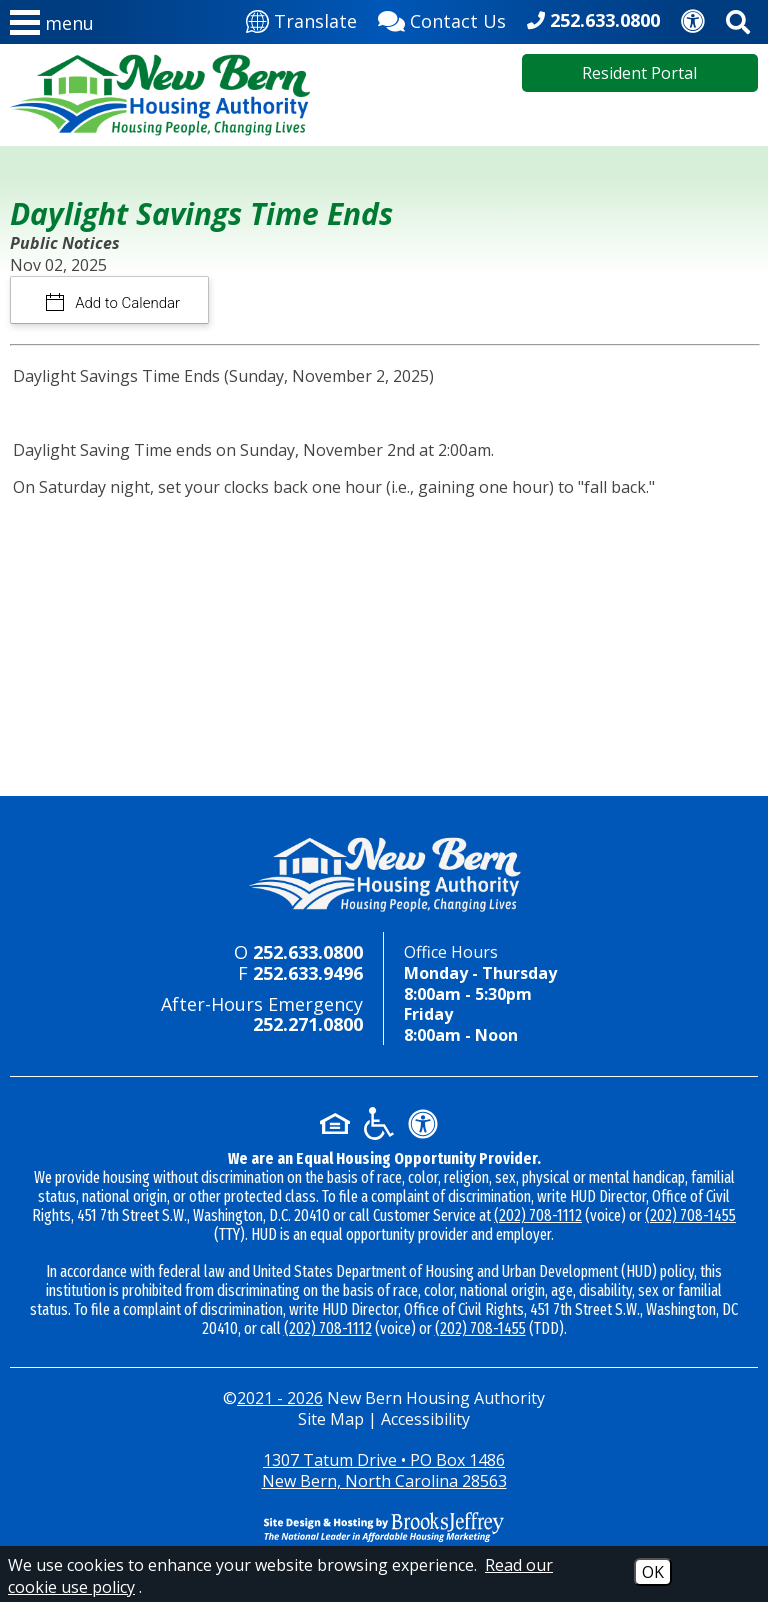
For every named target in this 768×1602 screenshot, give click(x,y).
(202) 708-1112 (538, 1215)
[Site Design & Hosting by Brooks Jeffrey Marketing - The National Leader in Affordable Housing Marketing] (384, 1527)
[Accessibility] (693, 19)
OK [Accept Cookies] (653, 1572)
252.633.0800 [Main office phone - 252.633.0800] (605, 20)
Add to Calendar (126, 303)
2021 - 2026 (280, 1398)
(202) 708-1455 (690, 1215)
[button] (52, 27)
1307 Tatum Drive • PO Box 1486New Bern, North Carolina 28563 (384, 1470)
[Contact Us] (442, 19)
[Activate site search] (738, 18)
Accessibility (425, 1419)
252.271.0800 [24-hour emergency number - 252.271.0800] (308, 1024)
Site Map (331, 1419)
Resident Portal (639, 73)
